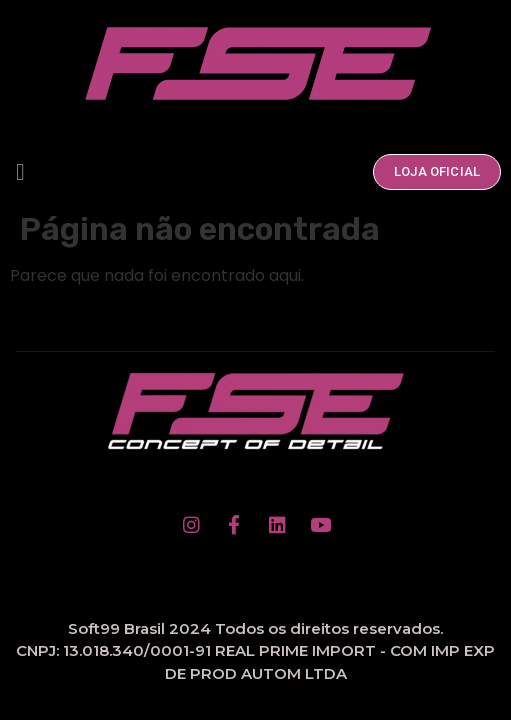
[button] (20, 172)
